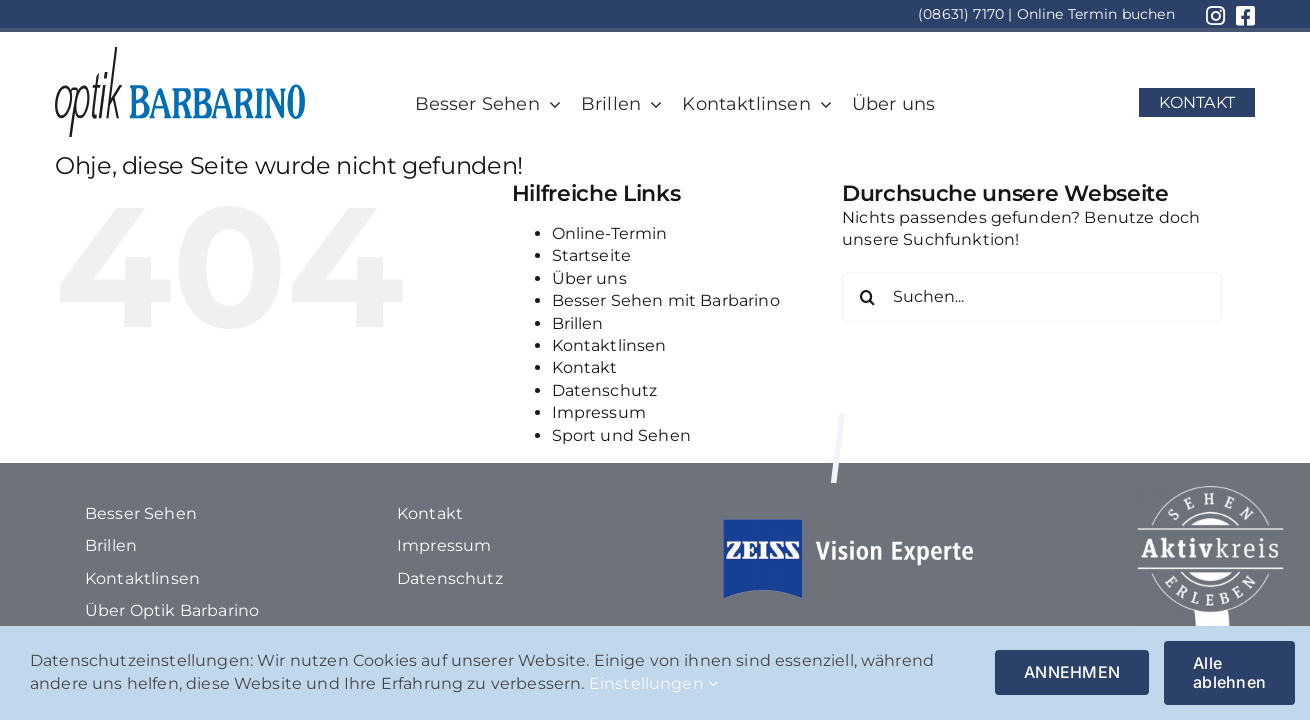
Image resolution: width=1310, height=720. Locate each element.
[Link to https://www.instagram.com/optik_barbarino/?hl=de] (1215, 16)
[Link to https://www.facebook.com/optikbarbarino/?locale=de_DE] (1245, 16)
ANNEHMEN (1072, 672)
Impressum (599, 412)
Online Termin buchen (1096, 14)
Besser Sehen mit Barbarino (666, 300)
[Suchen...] (1032, 297)
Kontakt (585, 367)
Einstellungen (653, 683)
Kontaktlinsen (609, 345)
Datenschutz (605, 390)
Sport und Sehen (621, 435)
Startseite (592, 255)
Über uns (589, 278)
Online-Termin (610, 233)
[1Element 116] (180, 54)
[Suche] (867, 297)
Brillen (578, 323)
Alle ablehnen (1229, 672)
